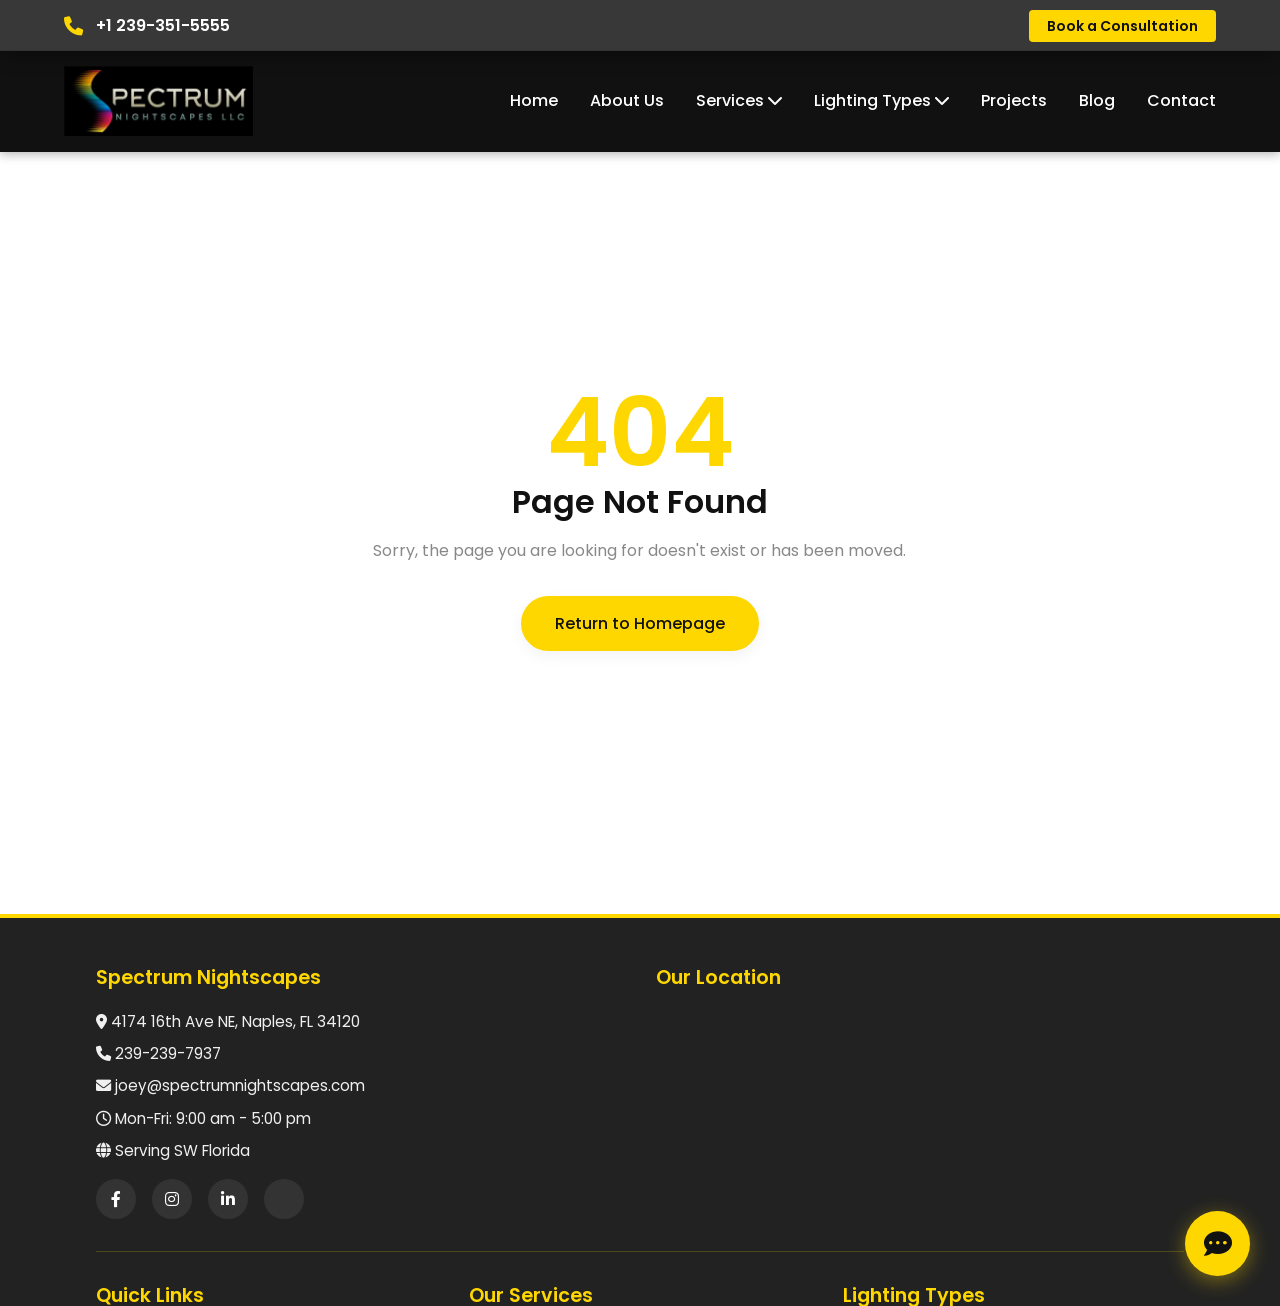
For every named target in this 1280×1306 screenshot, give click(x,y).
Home (534, 100)
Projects (1014, 100)
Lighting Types (881, 100)
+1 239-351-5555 (163, 25)
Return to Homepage (640, 623)
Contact (1181, 100)
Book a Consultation (1122, 26)
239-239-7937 (168, 1053)
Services (739, 100)
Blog (1097, 100)
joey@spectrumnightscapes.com (240, 1085)
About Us (627, 100)
